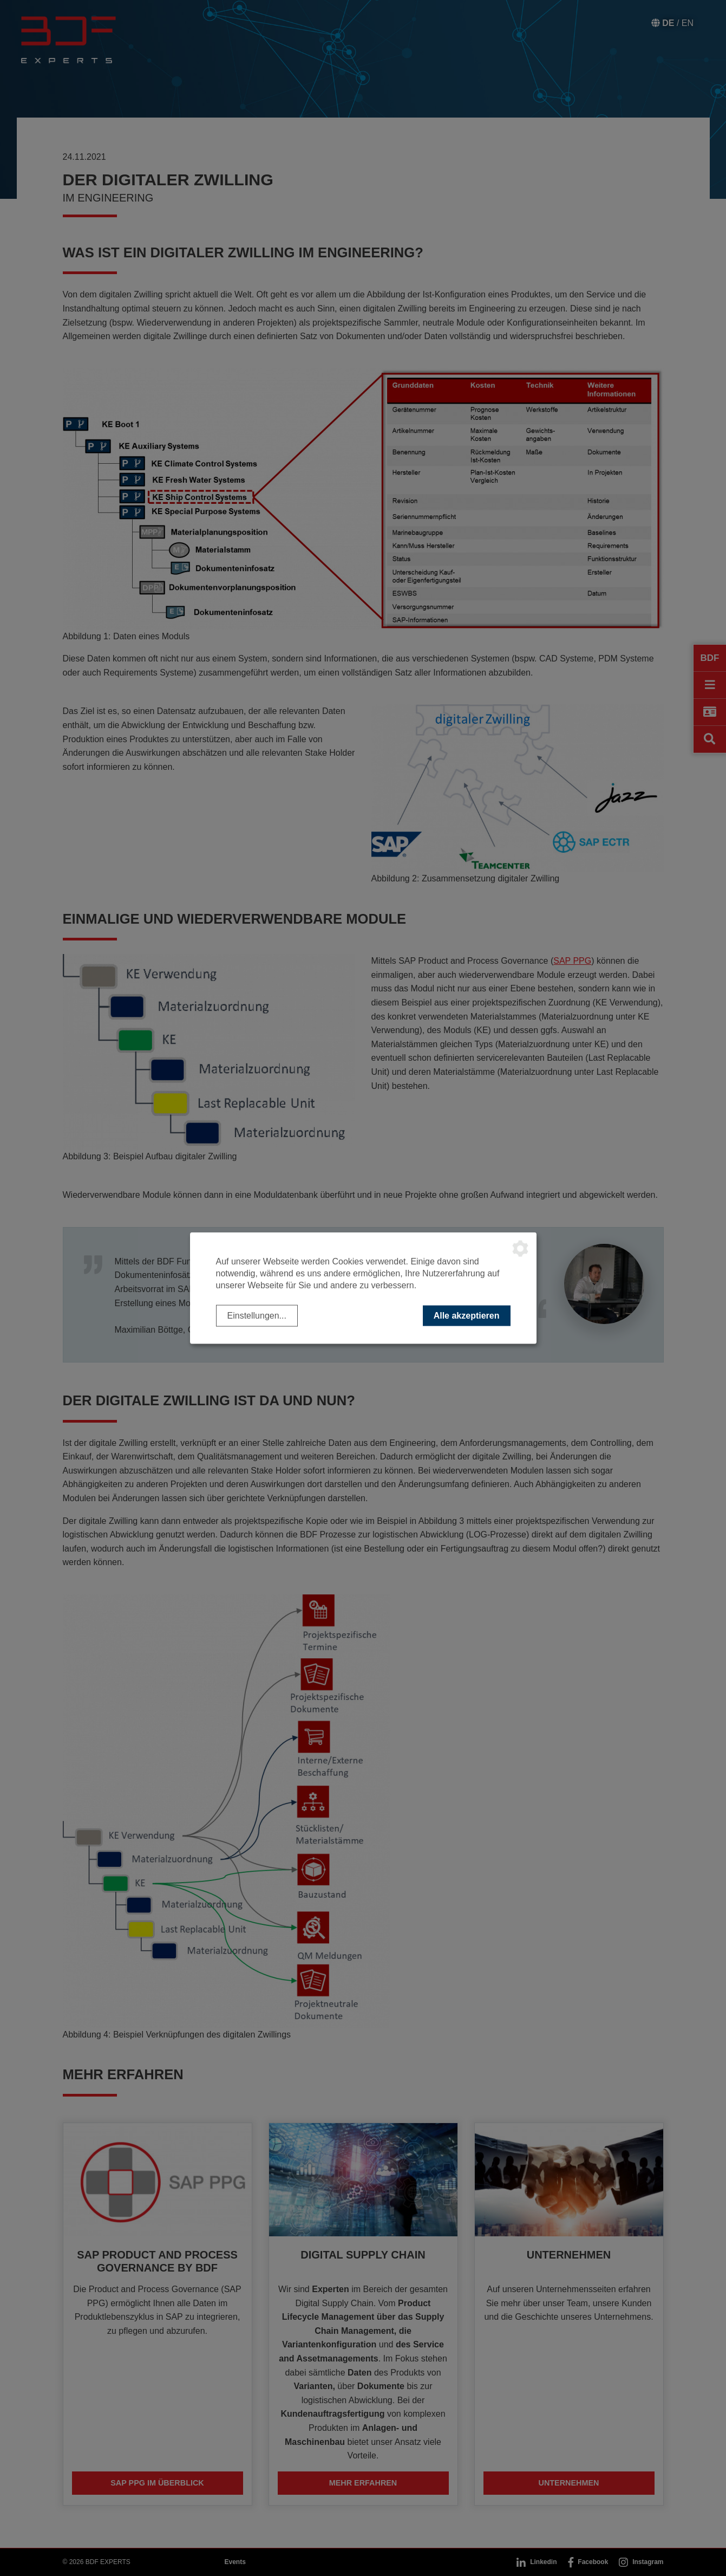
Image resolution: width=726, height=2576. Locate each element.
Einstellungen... (256, 1315)
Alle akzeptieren (467, 1315)
